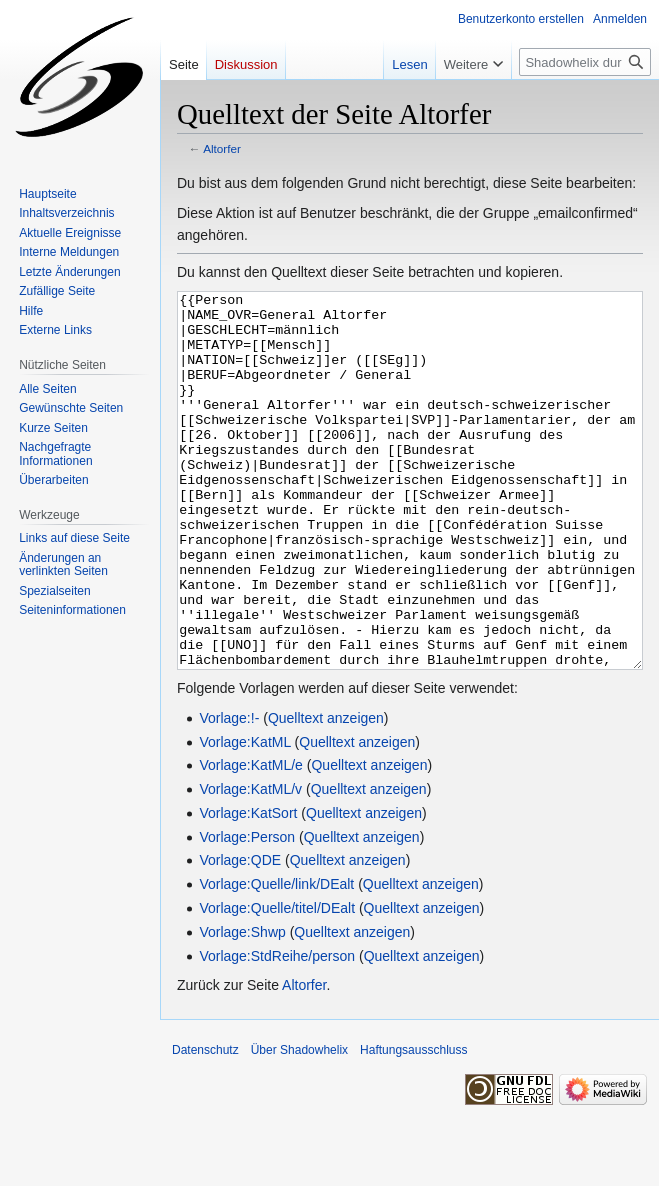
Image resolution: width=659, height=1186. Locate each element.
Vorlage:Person (247, 912)
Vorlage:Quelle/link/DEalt (276, 959)
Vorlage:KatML (244, 817)
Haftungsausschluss (413, 1125)
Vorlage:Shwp (242, 1007)
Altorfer (222, 148)
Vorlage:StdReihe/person (277, 1031)
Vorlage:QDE (240, 935)
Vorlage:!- (229, 793)
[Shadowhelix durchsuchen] (585, 62)
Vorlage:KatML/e (251, 840)
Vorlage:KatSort (248, 888)
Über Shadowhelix (299, 1125)
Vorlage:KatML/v (250, 864)
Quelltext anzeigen (326, 793)
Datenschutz (205, 1125)
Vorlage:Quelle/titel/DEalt (277, 983)
